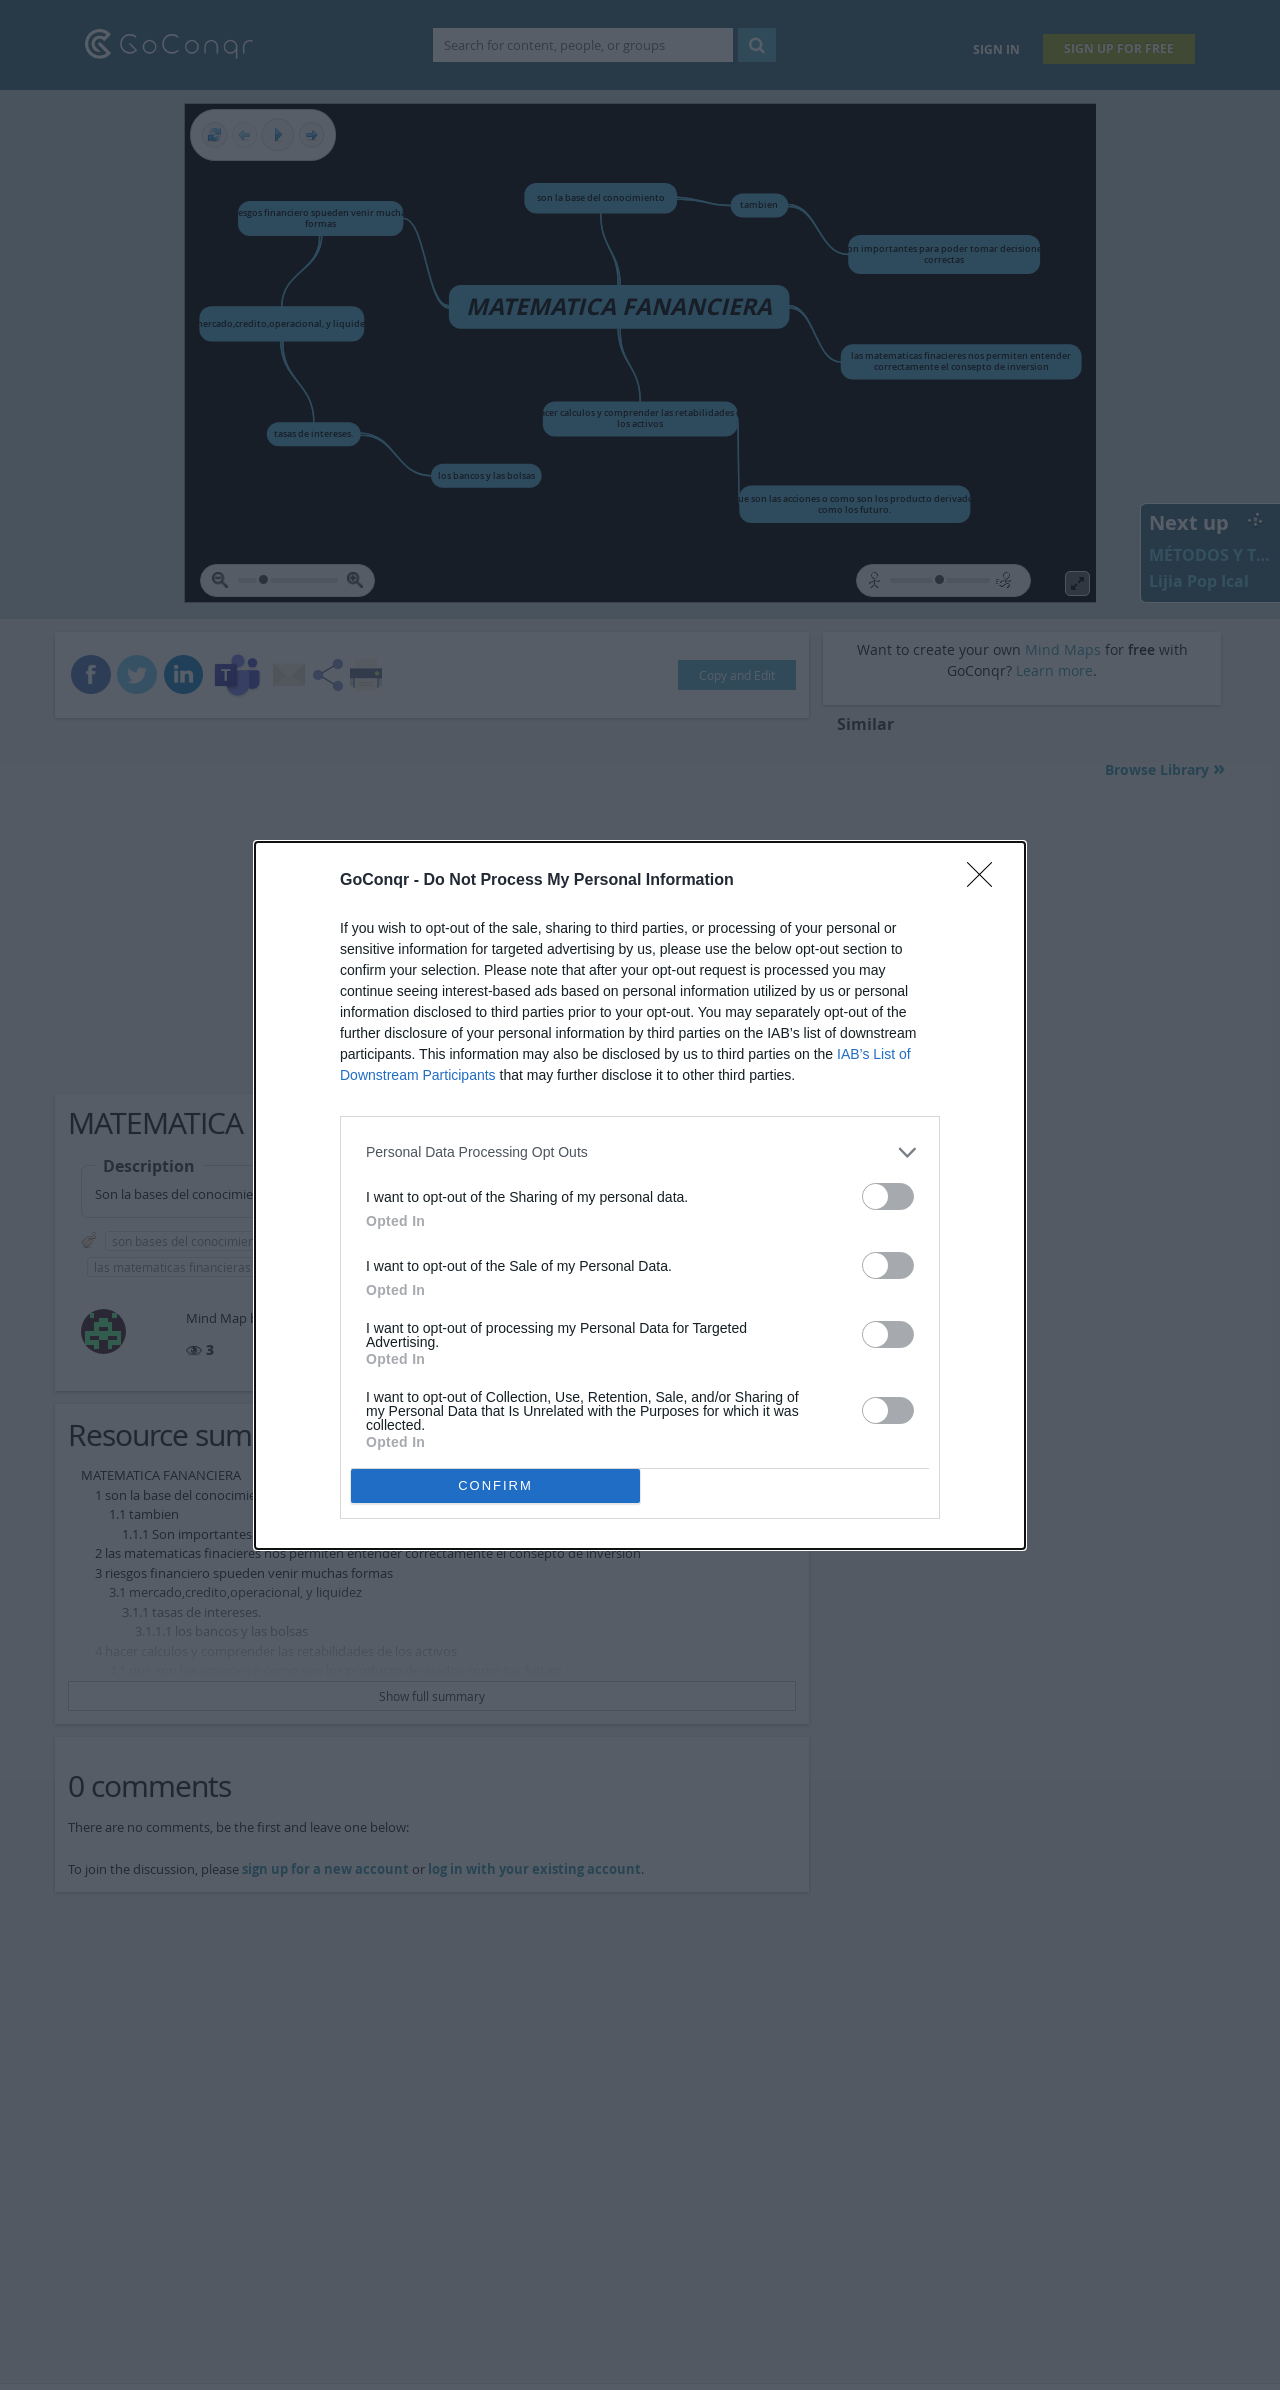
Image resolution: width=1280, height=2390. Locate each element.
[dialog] (640, 1195)
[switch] (888, 1196)
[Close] (986, 881)
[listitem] (640, 1152)
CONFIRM (495, 1485)
